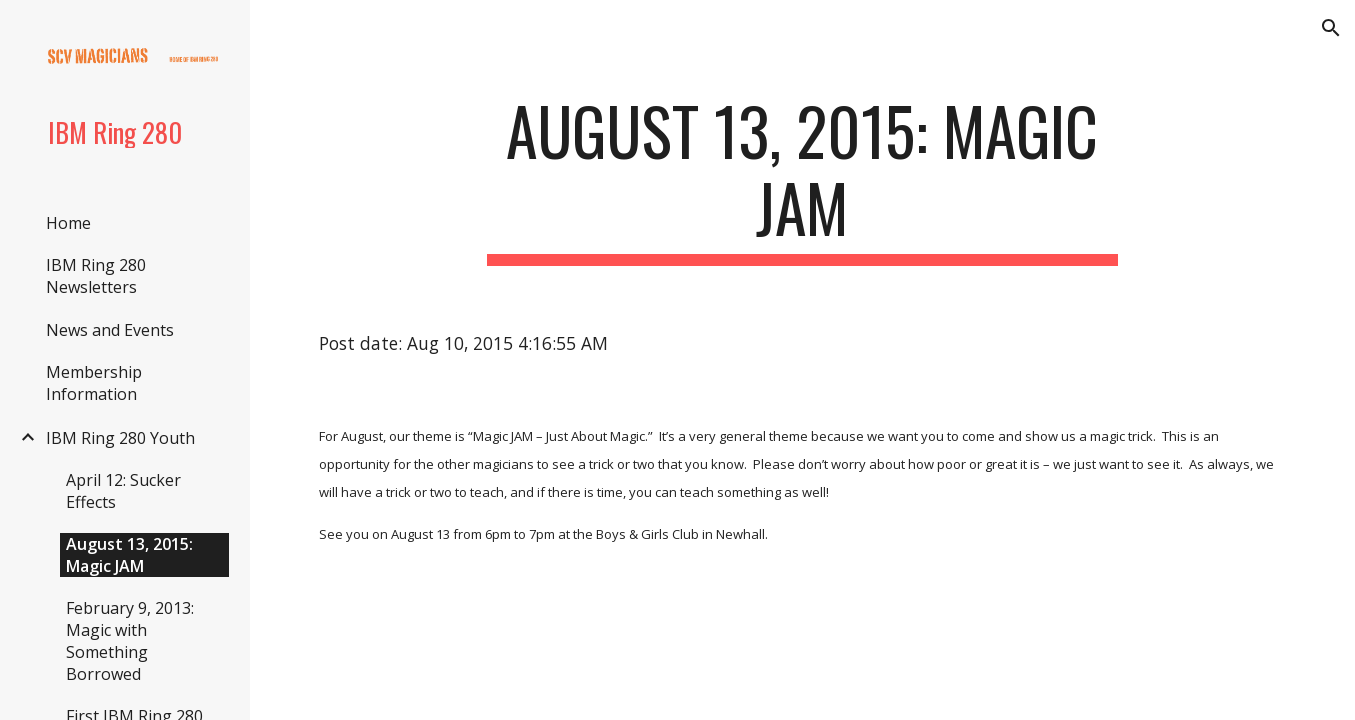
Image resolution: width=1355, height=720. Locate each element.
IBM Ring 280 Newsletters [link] (96, 276)
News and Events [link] (110, 330)
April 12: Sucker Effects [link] (123, 491)
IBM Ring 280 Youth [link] (120, 438)
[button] (1331, 28)
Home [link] (68, 223)
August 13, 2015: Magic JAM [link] (129, 555)
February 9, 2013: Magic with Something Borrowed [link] (130, 641)
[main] (802, 179)
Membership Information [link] (94, 383)
